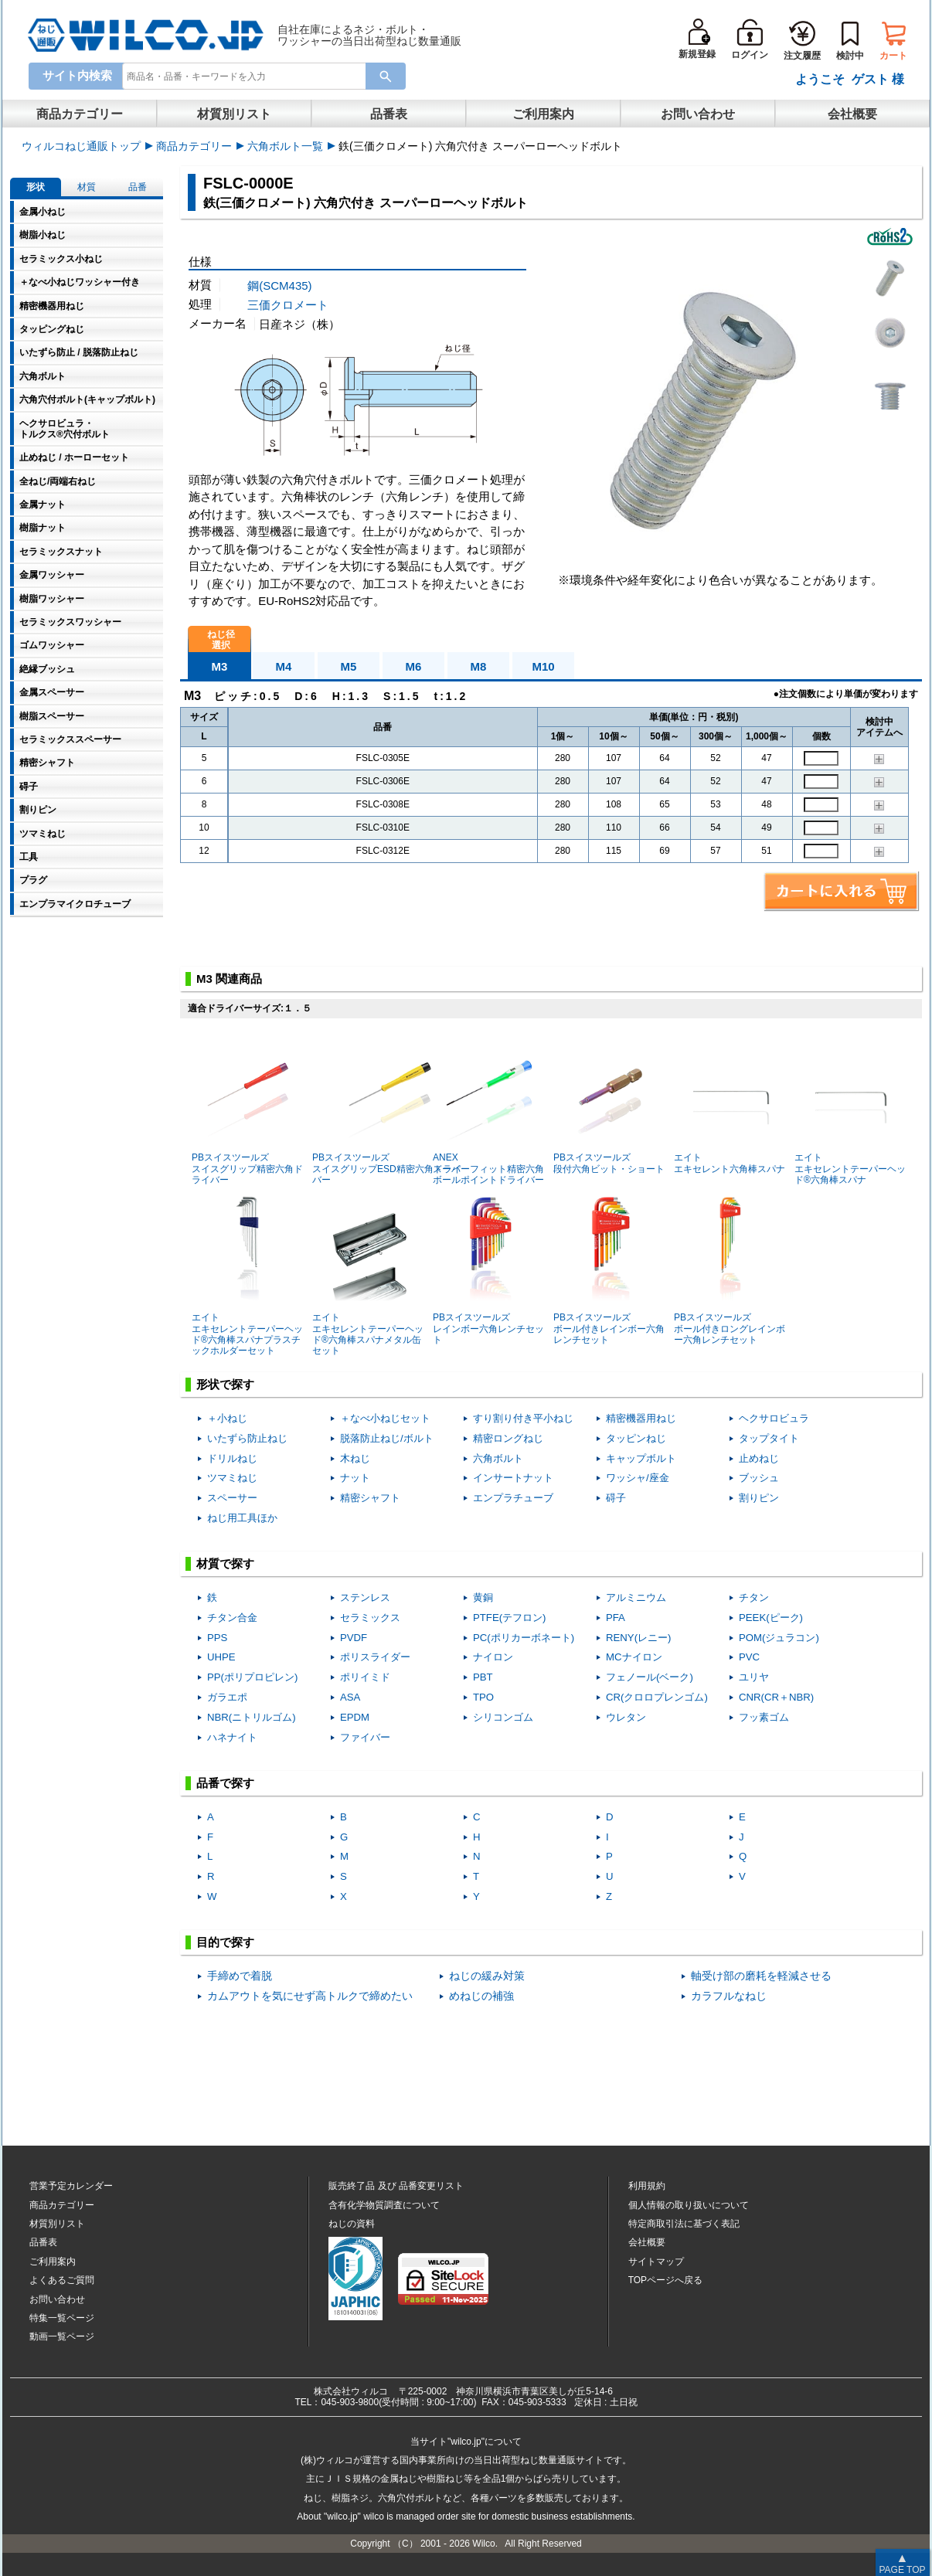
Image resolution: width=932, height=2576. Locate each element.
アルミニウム (636, 1597)
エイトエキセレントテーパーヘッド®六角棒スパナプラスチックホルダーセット (247, 1275)
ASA (350, 1697)
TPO (483, 1697)
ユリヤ (754, 1677)
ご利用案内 (543, 114)
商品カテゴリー (79, 114)
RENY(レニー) (638, 1637)
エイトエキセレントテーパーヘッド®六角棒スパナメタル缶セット (367, 1275)
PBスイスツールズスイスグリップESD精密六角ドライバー (386, 1110)
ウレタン (626, 1717)
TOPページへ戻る (665, 2280)
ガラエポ (227, 1697)
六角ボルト (498, 1458)
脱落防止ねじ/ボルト (387, 1438)
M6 (414, 666)
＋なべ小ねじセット (385, 1418)
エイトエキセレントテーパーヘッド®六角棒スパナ (850, 1110)
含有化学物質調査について (384, 2205)
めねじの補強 (481, 1996)
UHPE (221, 1657)
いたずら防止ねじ (247, 1438)
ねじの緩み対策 (487, 1976)
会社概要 (852, 114)
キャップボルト (641, 1458)
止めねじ (759, 1458)
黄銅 (483, 1597)
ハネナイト (232, 1737)
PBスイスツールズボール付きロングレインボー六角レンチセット (729, 1270)
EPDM (354, 1717)
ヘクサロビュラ (774, 1418)
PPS (217, 1637)
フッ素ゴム (764, 1717)
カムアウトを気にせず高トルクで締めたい (310, 1996)
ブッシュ (759, 1477)
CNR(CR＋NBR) (776, 1697)
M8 (479, 666)
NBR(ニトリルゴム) (251, 1717)
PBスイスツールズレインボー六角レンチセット (488, 1270)
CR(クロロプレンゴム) (657, 1697)
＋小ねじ (227, 1418)
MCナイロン (634, 1657)
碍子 (616, 1498)
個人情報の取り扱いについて (688, 2205)
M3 (220, 666)
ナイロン (493, 1657)
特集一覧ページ (61, 2318)
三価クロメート (287, 304)
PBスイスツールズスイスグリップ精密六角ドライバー (247, 1110)
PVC (749, 1657)
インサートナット (513, 1477)
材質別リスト (234, 114)
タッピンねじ (636, 1438)
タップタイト (769, 1438)
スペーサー (232, 1498)
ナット (355, 1477)
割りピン (759, 1498)
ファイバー (365, 1737)
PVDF (353, 1637)
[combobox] (247, 79)
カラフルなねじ (729, 1996)
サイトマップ (656, 2261)
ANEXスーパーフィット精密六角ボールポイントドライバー (488, 1110)
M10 (543, 666)
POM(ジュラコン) (779, 1637)
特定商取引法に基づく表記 (684, 2223)
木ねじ (355, 1458)
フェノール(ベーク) (649, 1677)
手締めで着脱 (239, 1976)
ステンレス (365, 1597)
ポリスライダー (375, 1657)
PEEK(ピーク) (771, 1617)
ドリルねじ (232, 1458)
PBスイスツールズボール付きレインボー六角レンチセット (609, 1270)
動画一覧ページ (61, 2336)
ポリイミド (365, 1677)
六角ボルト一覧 (285, 146)
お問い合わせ (698, 114)
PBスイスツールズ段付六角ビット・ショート (609, 1104)
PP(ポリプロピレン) (252, 1677)
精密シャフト (370, 1498)
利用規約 (646, 2185)
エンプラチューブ (513, 1498)
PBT (483, 1677)
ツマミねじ (232, 1477)
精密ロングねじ (508, 1438)
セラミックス (370, 1617)
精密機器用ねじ (641, 1418)
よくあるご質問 (61, 2280)
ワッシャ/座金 (637, 1477)
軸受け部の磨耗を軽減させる (761, 1976)
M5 (349, 666)
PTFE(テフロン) (509, 1617)
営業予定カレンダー (71, 2185)
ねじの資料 (351, 2223)
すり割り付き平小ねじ (523, 1418)
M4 (284, 666)
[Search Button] (386, 76)
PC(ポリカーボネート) (523, 1637)
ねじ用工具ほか (242, 1518)
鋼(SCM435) (279, 285)
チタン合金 (232, 1617)
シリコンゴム (503, 1717)
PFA (615, 1617)
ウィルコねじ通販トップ (81, 146)
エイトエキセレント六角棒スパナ (729, 1104)
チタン (754, 1597)
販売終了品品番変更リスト (396, 2185)
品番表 (388, 114)
